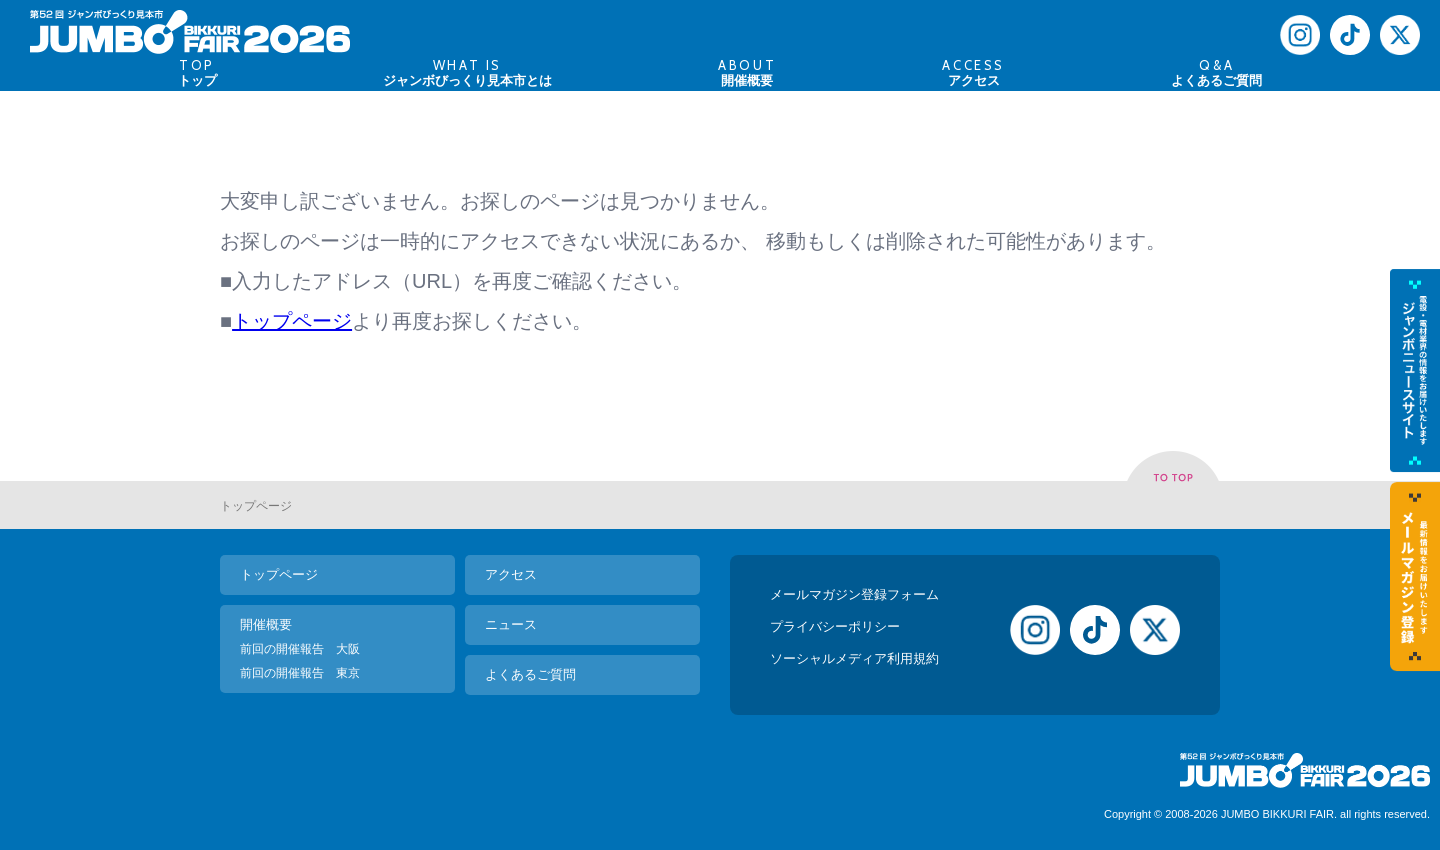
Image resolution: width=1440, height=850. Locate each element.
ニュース (511, 624)
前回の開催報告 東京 (300, 673)
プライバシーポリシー (835, 626)
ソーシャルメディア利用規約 (854, 658)
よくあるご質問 (530, 674)
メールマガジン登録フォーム (854, 594)
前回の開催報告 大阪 (300, 649)
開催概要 (266, 624)
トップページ (292, 321)
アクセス (511, 574)
